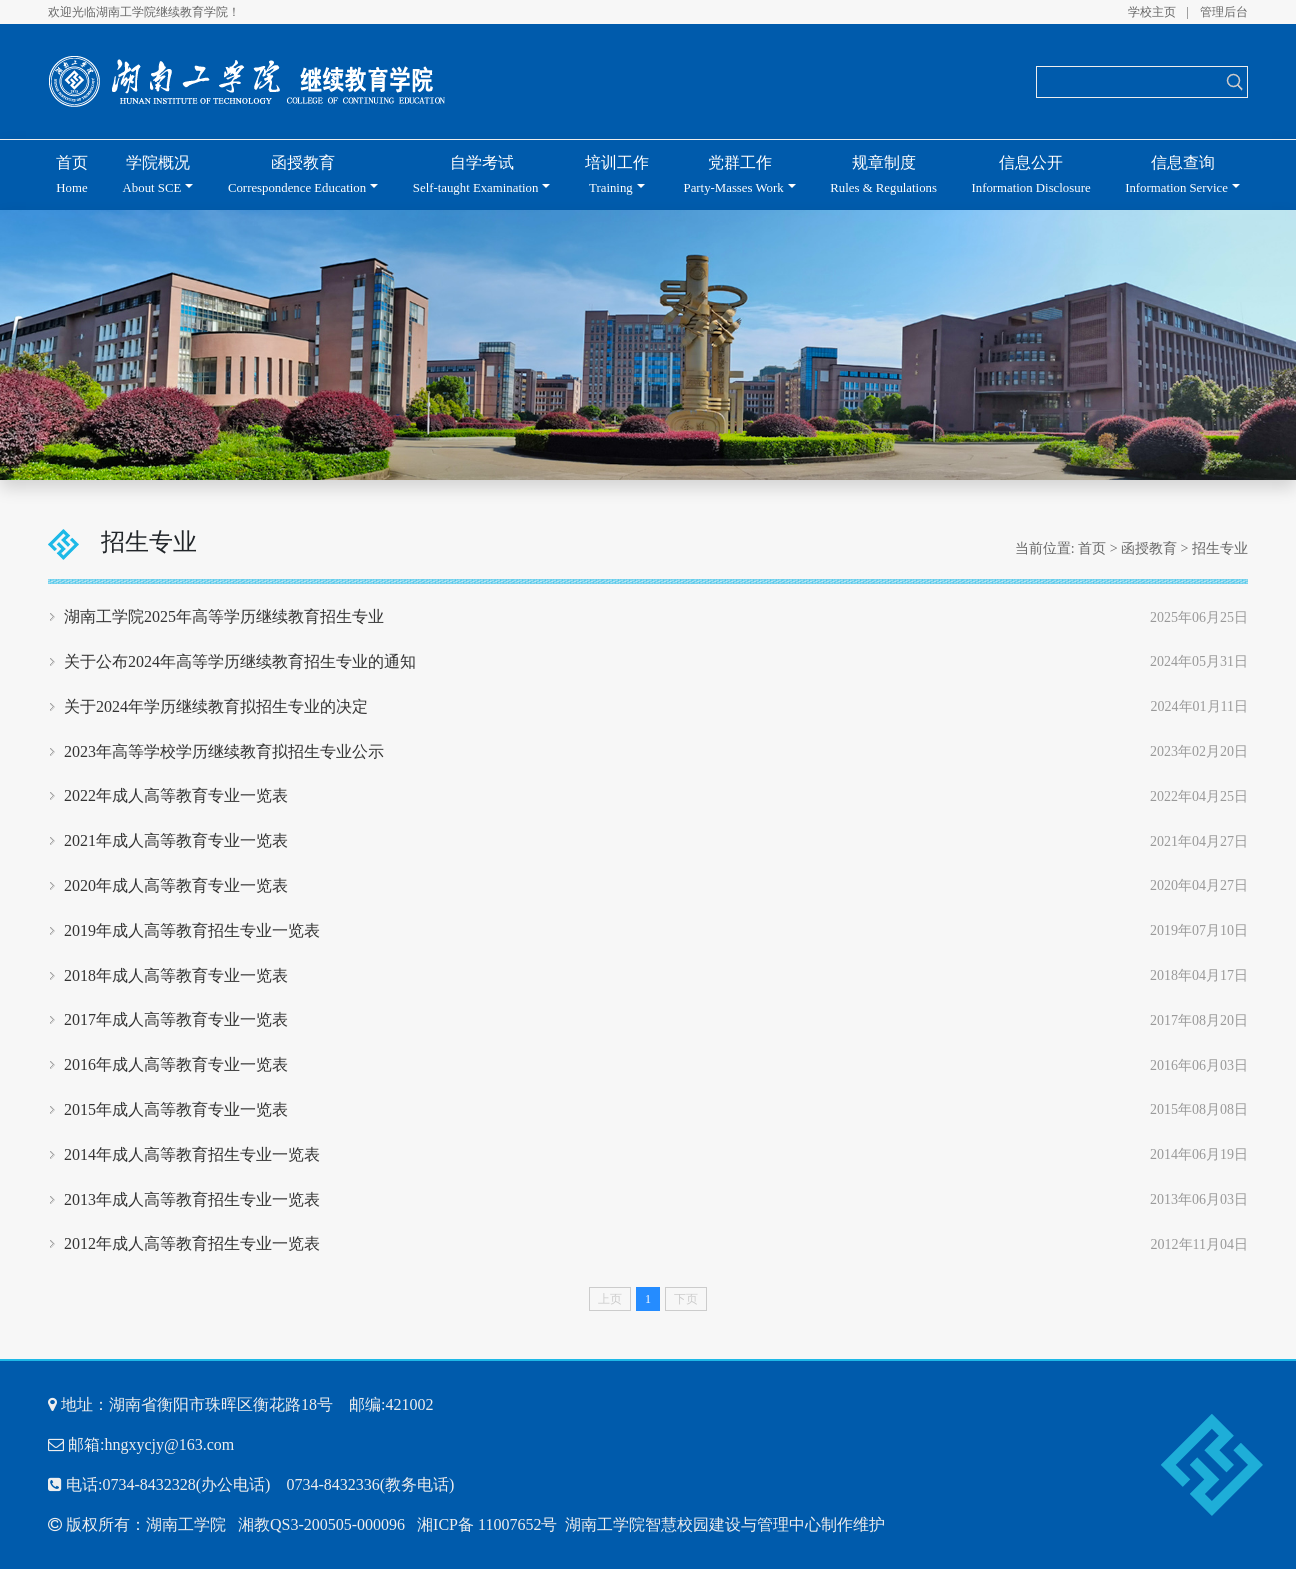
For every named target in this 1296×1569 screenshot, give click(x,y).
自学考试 (475, 174)
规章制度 (883, 174)
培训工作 (617, 174)
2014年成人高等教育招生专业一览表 (192, 1154)
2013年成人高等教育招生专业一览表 (192, 1199)
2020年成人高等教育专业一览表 (176, 885)
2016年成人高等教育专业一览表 (176, 1064)
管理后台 (1224, 12)
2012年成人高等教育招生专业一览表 (192, 1243)
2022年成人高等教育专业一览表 (176, 795)
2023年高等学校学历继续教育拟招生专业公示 (224, 751)
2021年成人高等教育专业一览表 (176, 840)
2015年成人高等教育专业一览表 (176, 1109)
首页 (72, 174)
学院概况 (156, 174)
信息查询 (1176, 174)
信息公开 (1031, 174)
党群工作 (734, 174)
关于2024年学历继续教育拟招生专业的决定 (216, 706)
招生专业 (1220, 548)
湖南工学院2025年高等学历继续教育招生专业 (224, 616)
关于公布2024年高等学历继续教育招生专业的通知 (240, 661)
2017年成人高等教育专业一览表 (176, 1019)
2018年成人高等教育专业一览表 (176, 975)
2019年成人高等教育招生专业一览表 (192, 930)
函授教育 (297, 174)
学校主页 (1152, 12)
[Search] (1129, 81)
